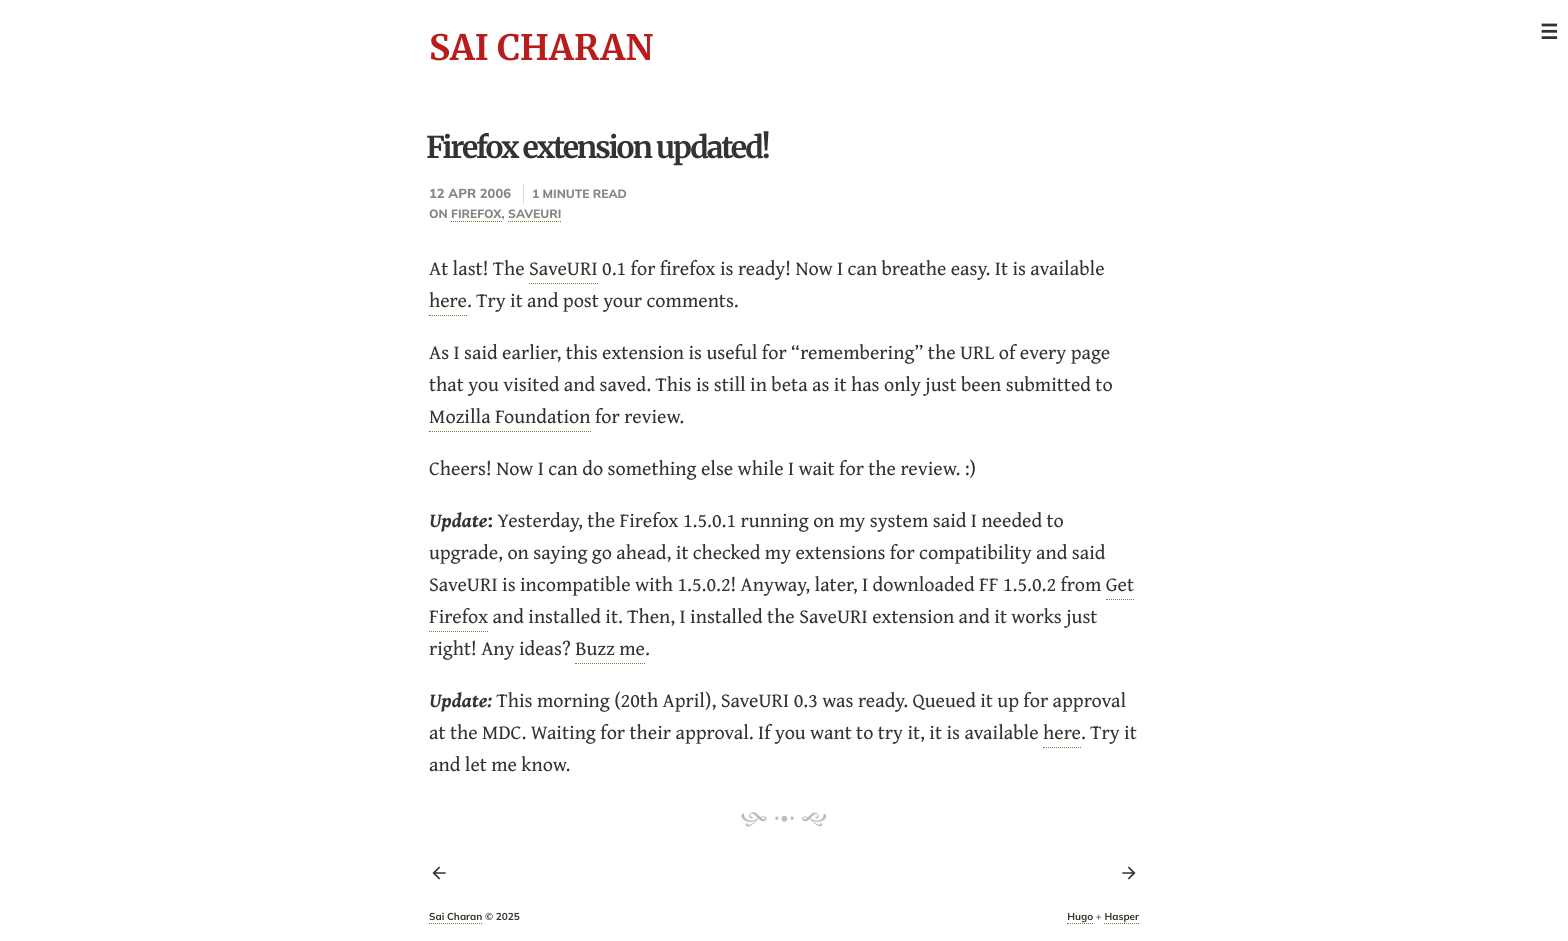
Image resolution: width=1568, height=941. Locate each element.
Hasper (1121, 916)
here (448, 300)
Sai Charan (541, 48)
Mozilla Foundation (510, 416)
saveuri (534, 213)
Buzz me (610, 648)
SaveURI (563, 268)
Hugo (1080, 916)
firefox (476, 213)
